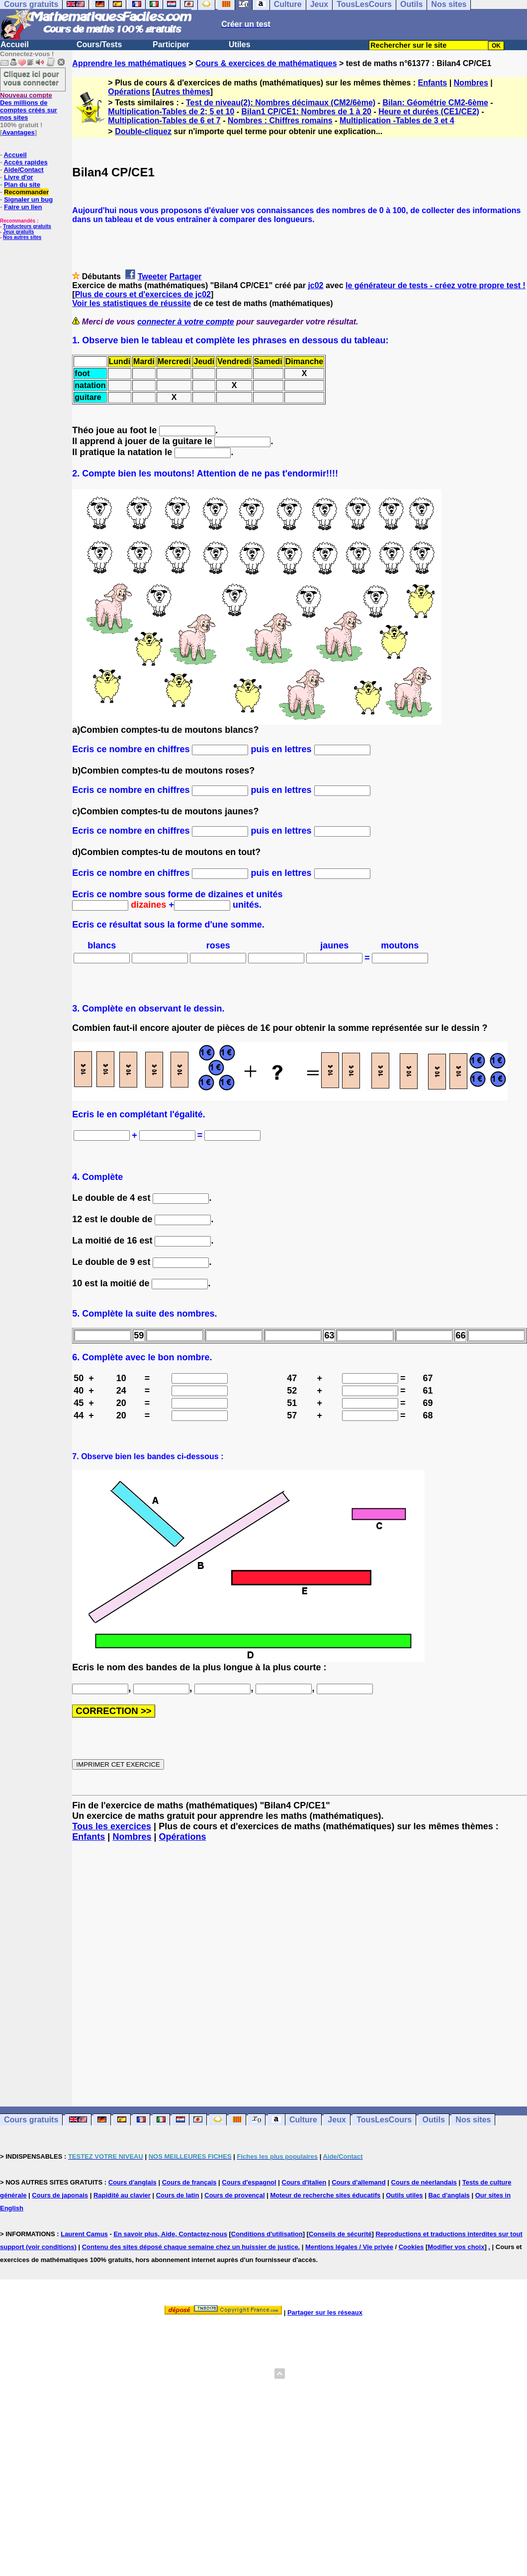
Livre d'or (18, 177)
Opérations (129, 91)
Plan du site (22, 184)
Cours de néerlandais (424, 2182)
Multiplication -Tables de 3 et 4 (397, 120)
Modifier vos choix (456, 2247)
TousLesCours (384, 2119)
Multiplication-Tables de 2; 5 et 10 (171, 111)
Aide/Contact (23, 169)
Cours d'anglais (132, 2182)
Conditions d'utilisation (267, 2234)
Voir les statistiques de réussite (131, 303)
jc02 (315, 285)
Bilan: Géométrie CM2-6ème (435, 102)
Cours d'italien (304, 2182)
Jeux (337, 2119)
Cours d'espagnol (249, 2182)
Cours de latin (177, 2195)
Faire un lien (23, 207)
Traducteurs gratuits (27, 226)
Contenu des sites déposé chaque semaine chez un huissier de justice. (191, 2247)
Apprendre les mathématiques (129, 63)
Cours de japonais (60, 2195)
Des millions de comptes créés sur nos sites (28, 106)
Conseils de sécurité (340, 2234)
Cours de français (189, 2182)
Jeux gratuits (18, 231)
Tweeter (152, 276)
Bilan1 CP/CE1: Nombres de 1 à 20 (306, 111)
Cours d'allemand (359, 2182)
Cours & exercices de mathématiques (266, 63)
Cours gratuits (31, 2119)
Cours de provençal (234, 2195)
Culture (303, 2119)
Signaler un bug (28, 199)
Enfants (432, 82)
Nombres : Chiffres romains (280, 120)
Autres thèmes (182, 91)
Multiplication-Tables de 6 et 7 (164, 120)
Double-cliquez (143, 131)
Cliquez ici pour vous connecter (31, 78)
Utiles (240, 44)
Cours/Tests (99, 44)
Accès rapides (25, 162)
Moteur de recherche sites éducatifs (325, 2195)
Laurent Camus (84, 2234)
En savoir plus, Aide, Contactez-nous (170, 2234)
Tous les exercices (111, 1826)
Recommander (26, 192)
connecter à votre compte (185, 321)
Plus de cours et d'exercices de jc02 (143, 294)
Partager (186, 276)
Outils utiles (404, 2195)
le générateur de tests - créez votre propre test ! (436, 285)
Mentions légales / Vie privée (349, 2247)
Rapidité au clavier (122, 2195)
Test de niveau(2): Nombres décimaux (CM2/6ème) (280, 102)
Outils (434, 2119)
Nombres (471, 82)
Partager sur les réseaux (324, 2312)
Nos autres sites (22, 237)
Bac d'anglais (448, 2195)
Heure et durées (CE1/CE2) (428, 111)
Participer (171, 44)
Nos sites (473, 2119)
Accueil (14, 44)
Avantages (18, 132)
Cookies (411, 2247)
